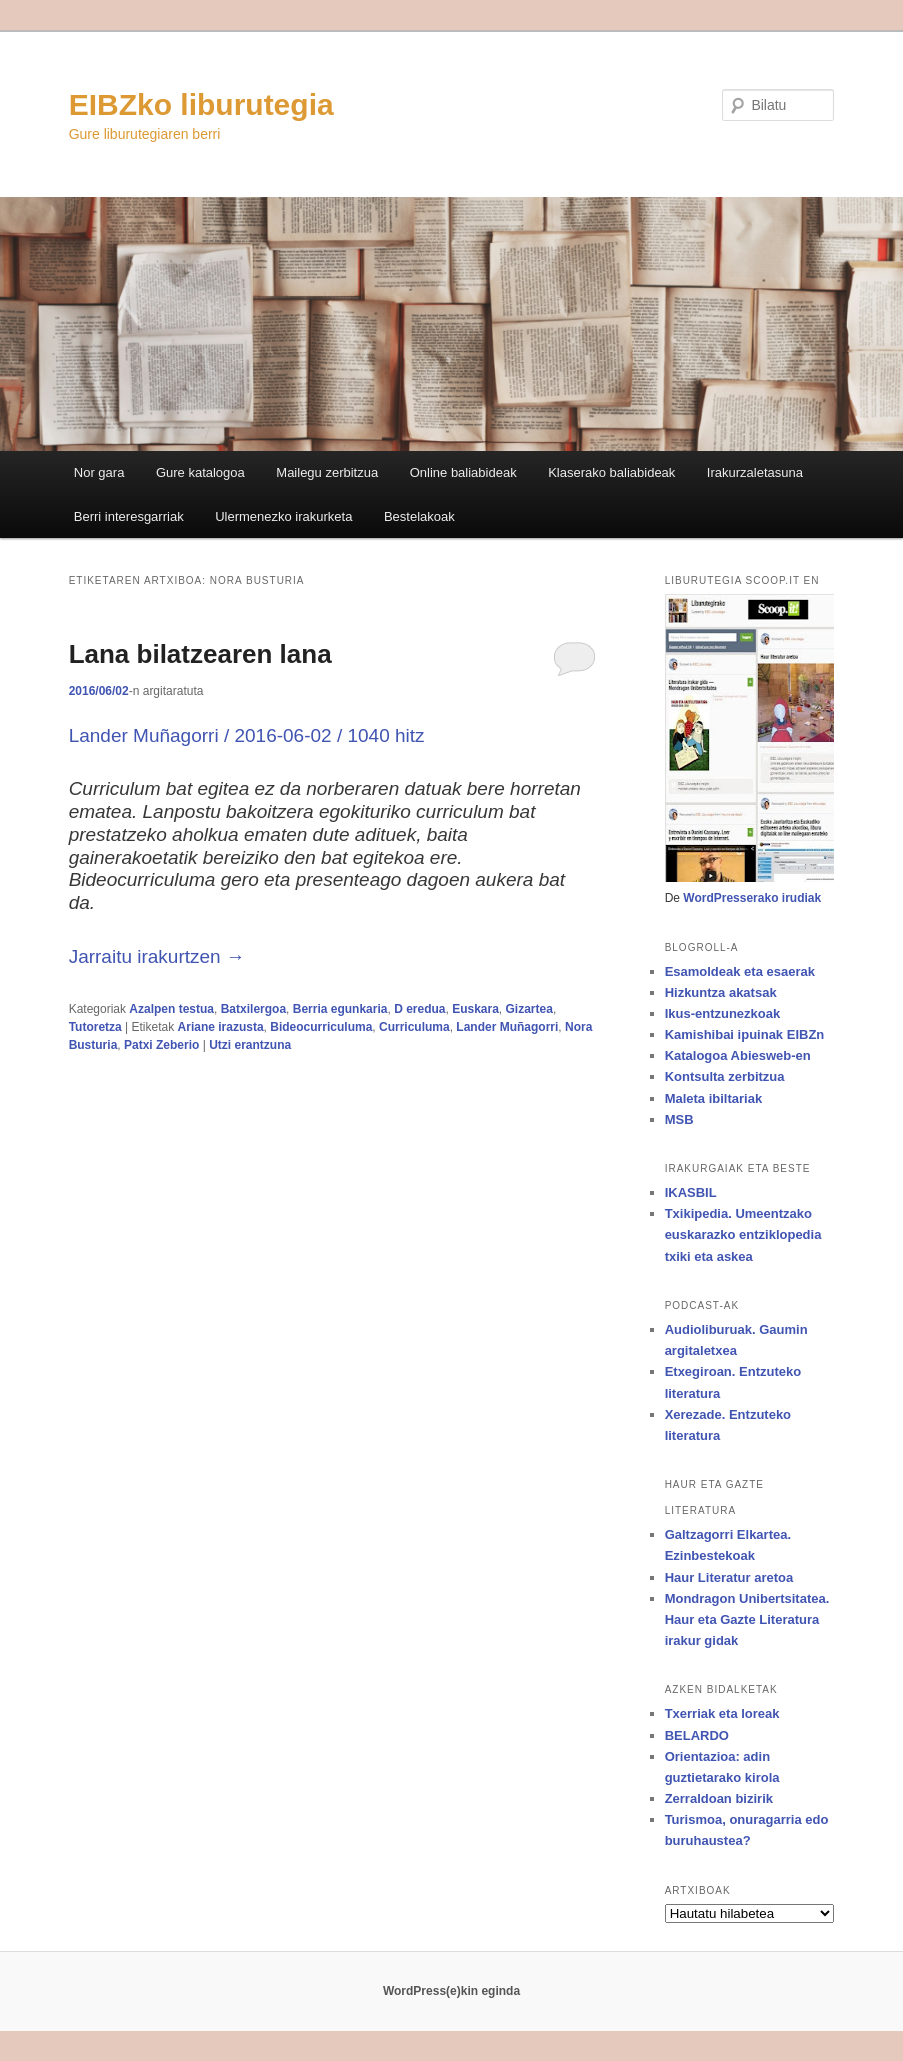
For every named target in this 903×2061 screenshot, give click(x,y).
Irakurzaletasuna (755, 472)
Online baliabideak (463, 472)
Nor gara (99, 472)
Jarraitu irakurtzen (157, 956)
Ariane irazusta (221, 1027)
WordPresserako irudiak (752, 898)
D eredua (419, 1009)
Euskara (475, 1009)
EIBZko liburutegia (201, 104)
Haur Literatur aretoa (729, 1577)
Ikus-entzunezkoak (723, 1013)
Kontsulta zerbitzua (725, 1076)
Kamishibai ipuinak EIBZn (745, 1034)
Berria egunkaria (340, 1009)
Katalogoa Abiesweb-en (738, 1055)
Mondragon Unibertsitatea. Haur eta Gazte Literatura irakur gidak (747, 1619)
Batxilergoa (253, 1009)
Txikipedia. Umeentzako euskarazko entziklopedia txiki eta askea (743, 1234)
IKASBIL (691, 1192)
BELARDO (697, 1735)
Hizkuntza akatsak (721, 992)
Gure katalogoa (200, 472)
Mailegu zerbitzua (327, 472)
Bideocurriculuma (321, 1027)
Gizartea (529, 1009)
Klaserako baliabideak (611, 472)
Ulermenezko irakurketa (283, 516)
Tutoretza (95, 1027)
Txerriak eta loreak (722, 1713)
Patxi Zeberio (161, 1045)
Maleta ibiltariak (714, 1098)
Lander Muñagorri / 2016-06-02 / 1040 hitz (247, 735)
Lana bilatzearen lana (200, 654)
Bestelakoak (419, 516)
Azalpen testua (171, 1009)
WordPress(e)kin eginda (451, 1991)
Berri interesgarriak (129, 516)
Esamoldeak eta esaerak (740, 971)
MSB (679, 1119)
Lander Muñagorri (507, 1027)
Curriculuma (414, 1027)
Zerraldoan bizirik (719, 1798)
